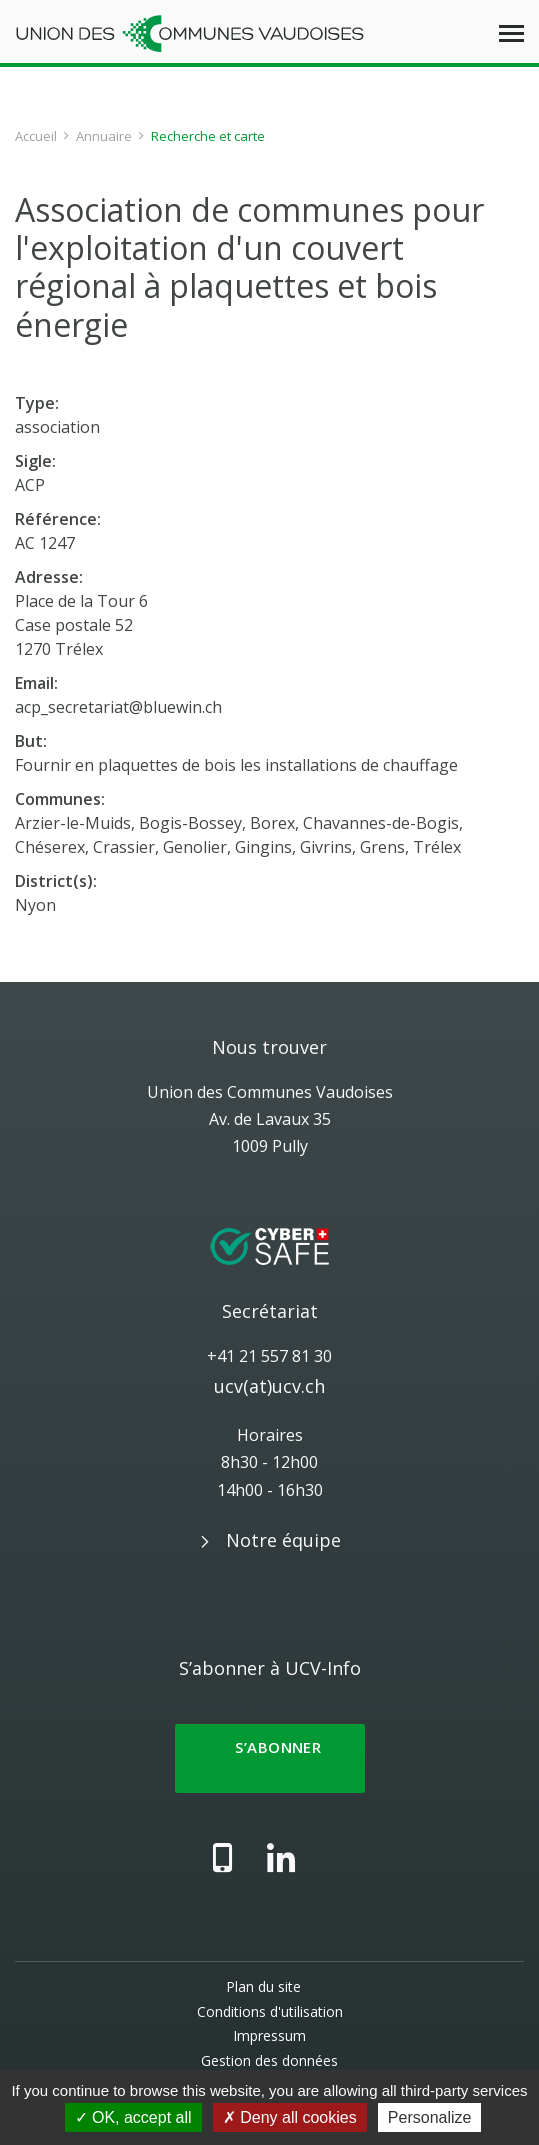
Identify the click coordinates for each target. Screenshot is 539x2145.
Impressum (269, 2035)
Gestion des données (269, 2060)
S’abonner (270, 1758)
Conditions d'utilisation (270, 2011)
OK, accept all (133, 2117)
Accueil (36, 136)
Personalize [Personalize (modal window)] (430, 2117)
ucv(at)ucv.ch (269, 1386)
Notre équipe (283, 1540)
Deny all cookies (290, 2117)
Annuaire (104, 136)
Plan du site (263, 1986)
